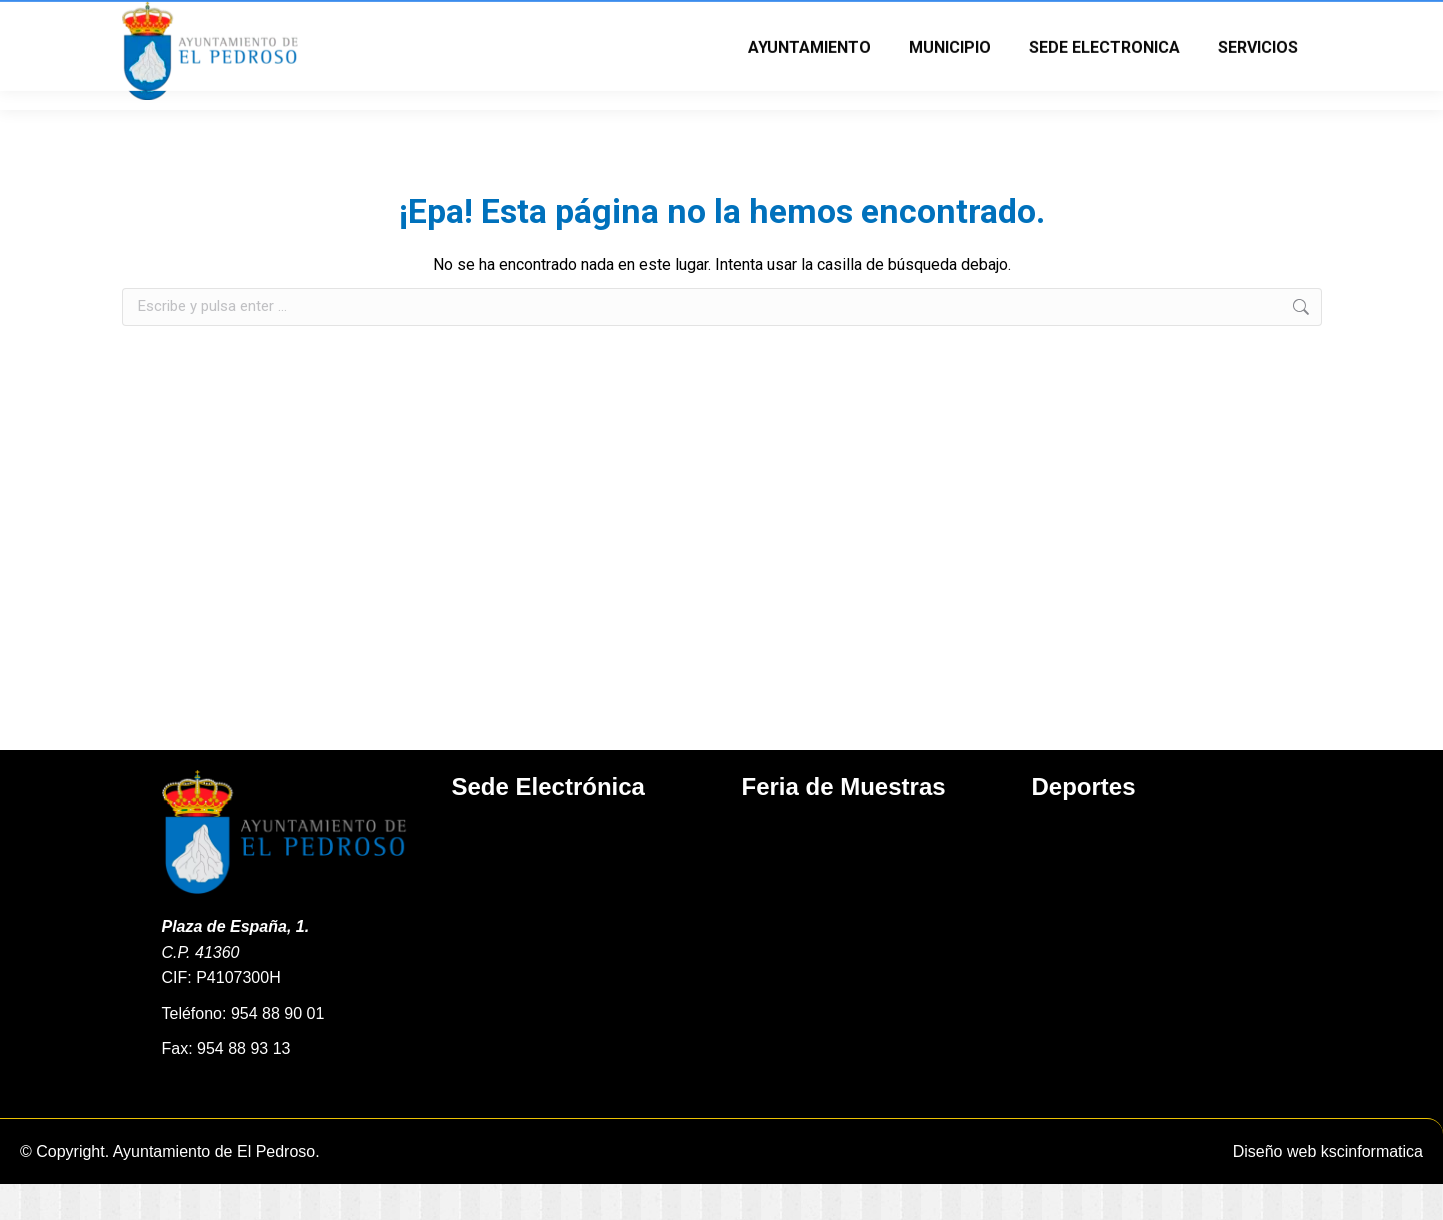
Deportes (1084, 822)
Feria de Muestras (844, 822)
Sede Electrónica (548, 822)
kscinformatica (1372, 1187)
